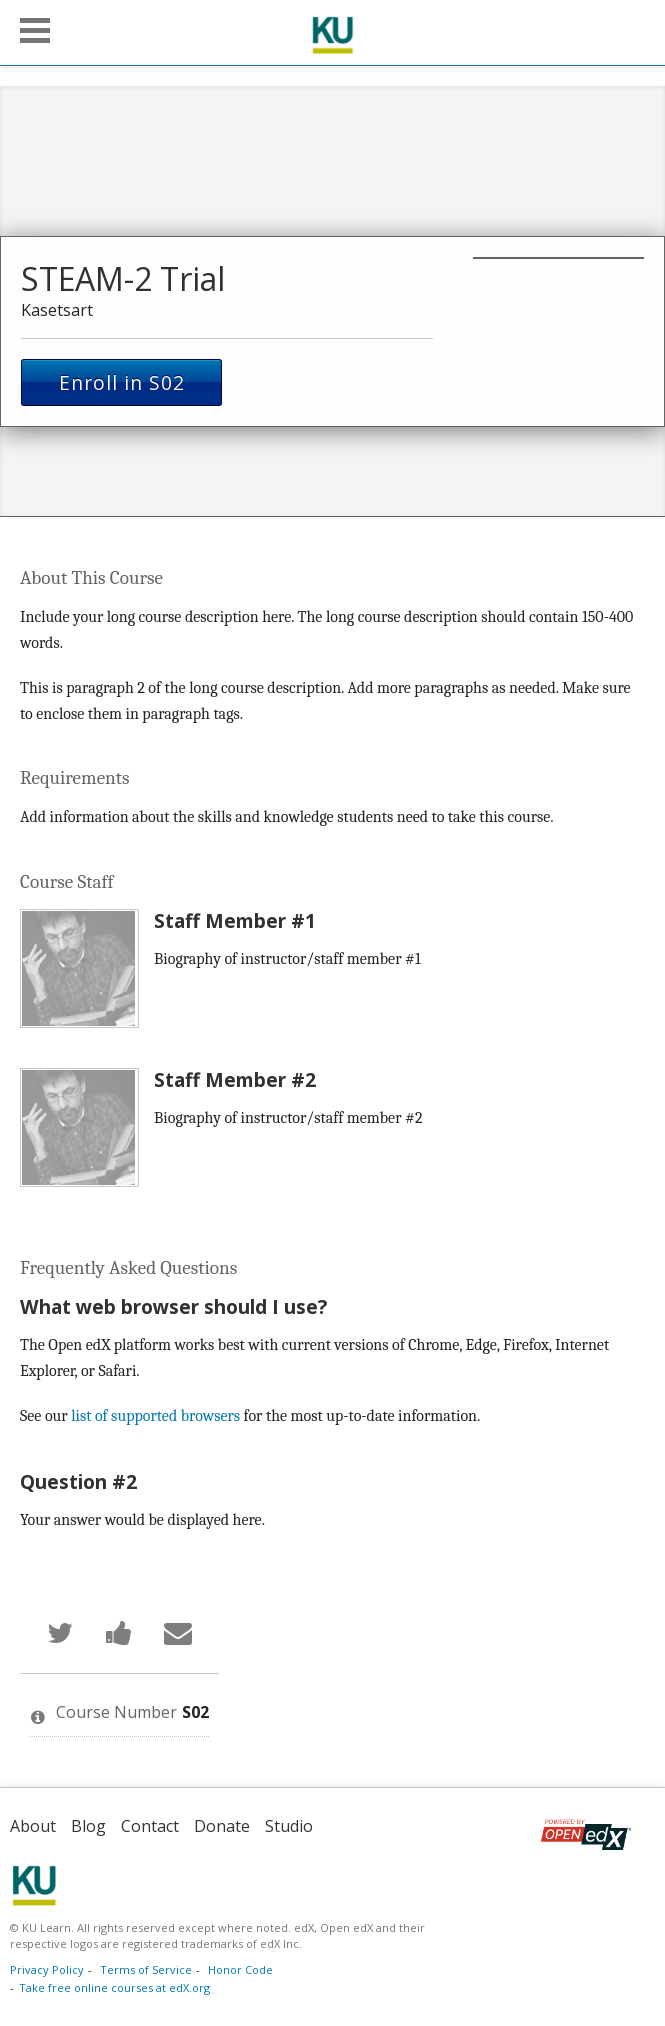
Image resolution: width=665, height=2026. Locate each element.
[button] (35, 30)
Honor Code (240, 1969)
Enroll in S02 (122, 382)
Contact (150, 1826)
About (33, 1826)
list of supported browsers (155, 1416)
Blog (88, 1826)
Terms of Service (146, 1969)
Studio (289, 1826)
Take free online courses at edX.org (114, 1987)
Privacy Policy (47, 1969)
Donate (222, 1826)
